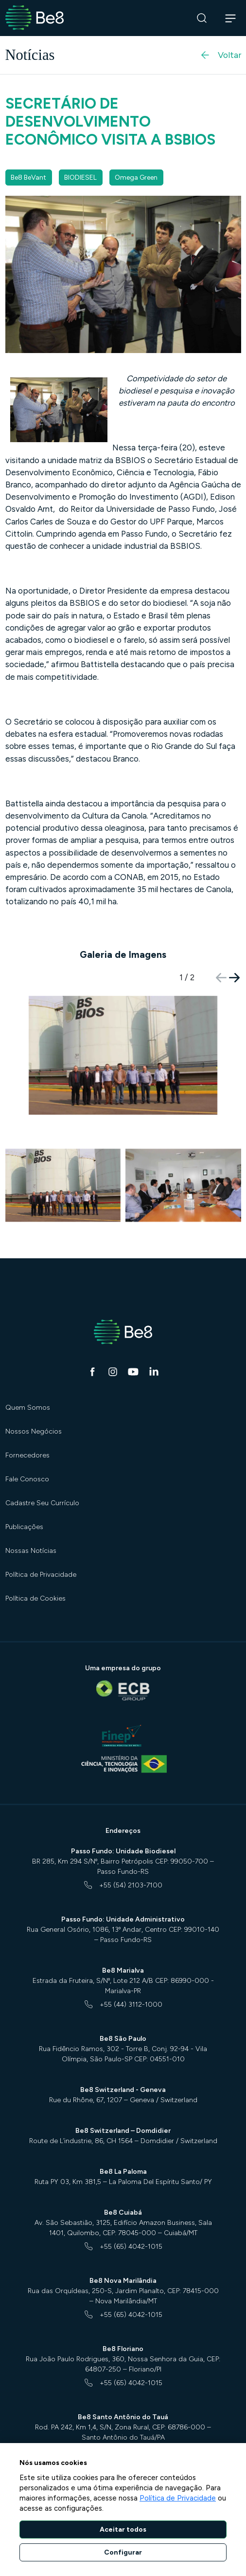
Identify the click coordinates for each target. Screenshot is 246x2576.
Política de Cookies (35, 1598)
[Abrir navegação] (230, 18)
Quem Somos (27, 1407)
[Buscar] (202, 18)
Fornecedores (27, 1455)
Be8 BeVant (28, 177)
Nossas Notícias (30, 1551)
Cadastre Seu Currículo (42, 1503)
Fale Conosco (27, 1479)
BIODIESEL (80, 177)
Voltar (220, 55)
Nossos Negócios (33, 1431)
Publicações (24, 1527)
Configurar (123, 2552)
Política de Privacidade (40, 1574)
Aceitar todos (123, 2529)
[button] (234, 978)
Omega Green (136, 177)
